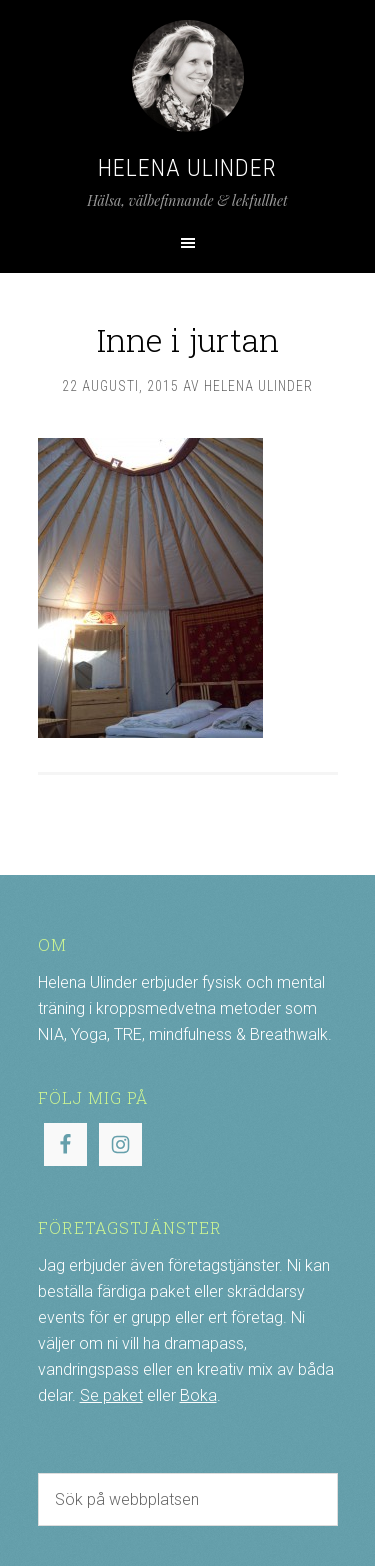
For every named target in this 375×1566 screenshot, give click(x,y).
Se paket (111, 1395)
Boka (198, 1395)
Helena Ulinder (187, 168)
